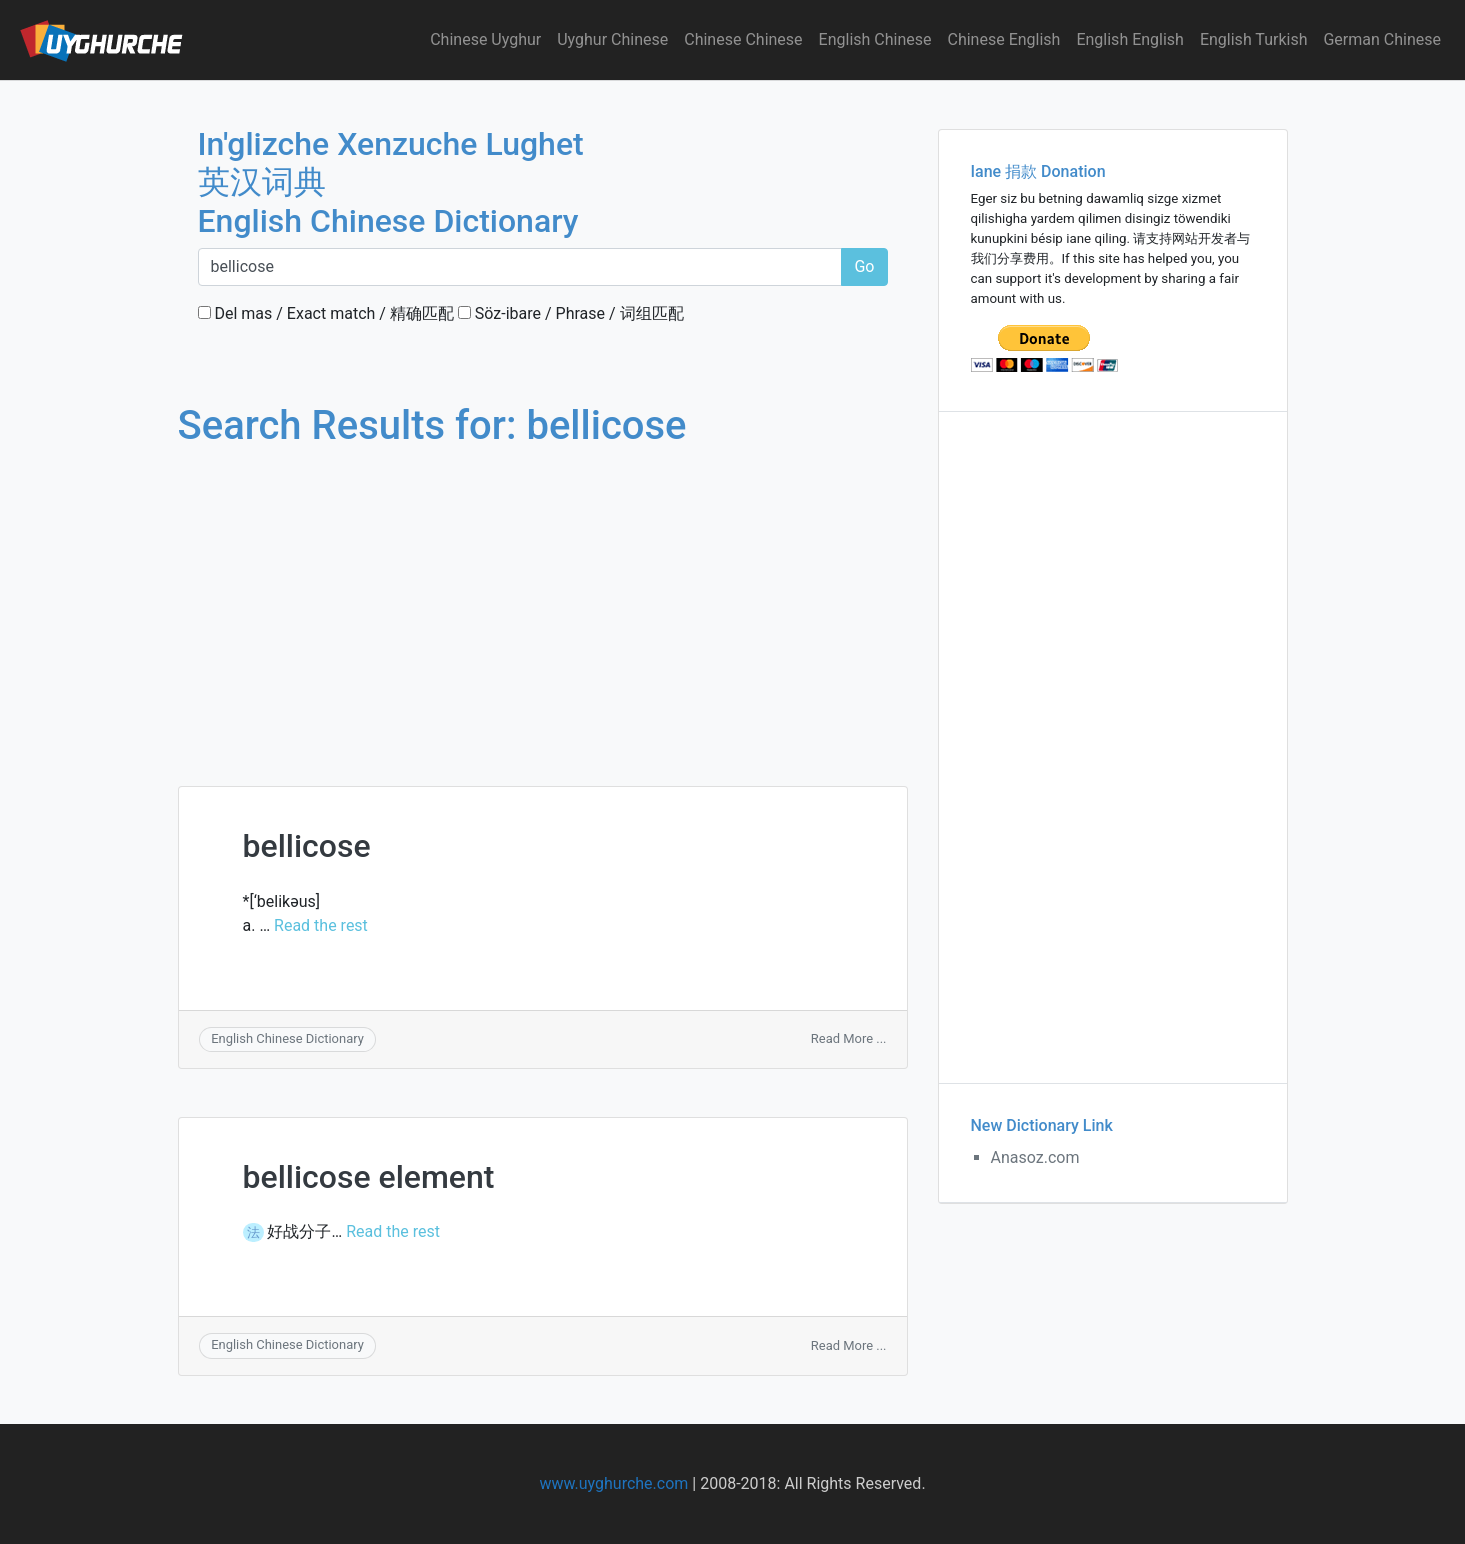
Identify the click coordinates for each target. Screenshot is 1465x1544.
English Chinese (875, 39)
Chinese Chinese (743, 39)
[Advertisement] (543, 598)
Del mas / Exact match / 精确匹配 (326, 313)
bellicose (307, 846)
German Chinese (1382, 39)
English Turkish (1254, 39)
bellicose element (369, 1177)
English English (1130, 39)
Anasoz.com (1035, 1157)
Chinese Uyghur (485, 39)
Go (864, 266)
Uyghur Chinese (612, 39)
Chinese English (1004, 39)
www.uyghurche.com (613, 1483)
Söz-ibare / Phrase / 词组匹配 (571, 313)
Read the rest (321, 925)
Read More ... (849, 1038)
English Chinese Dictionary (287, 1038)
